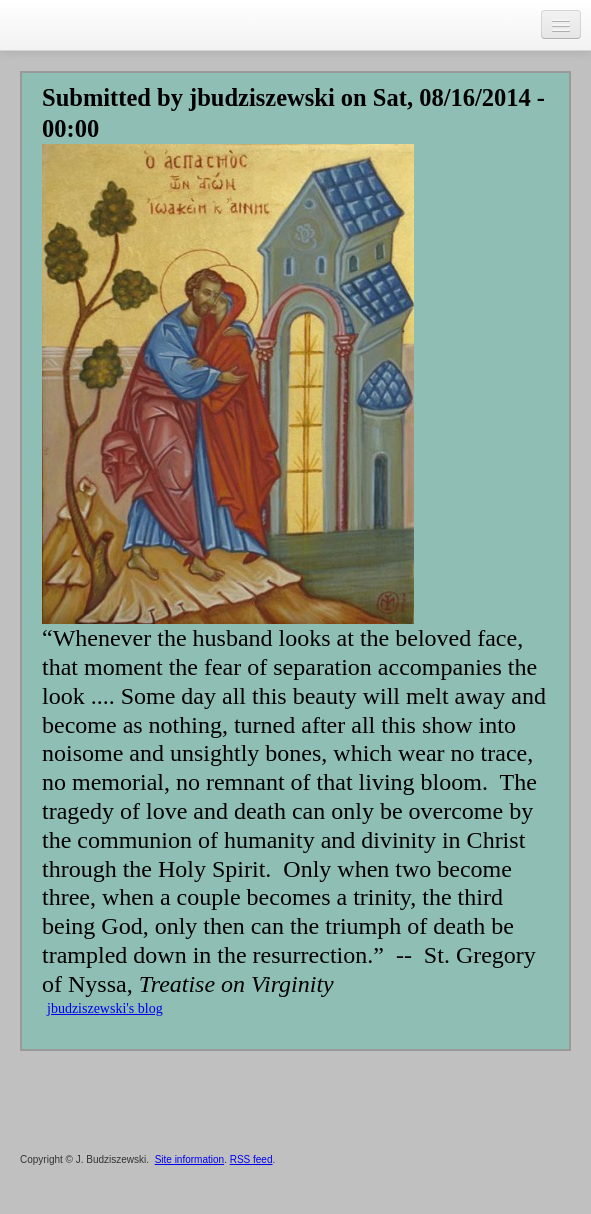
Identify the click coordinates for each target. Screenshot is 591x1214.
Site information (189, 1159)
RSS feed (251, 1159)
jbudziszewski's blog (105, 1008)
